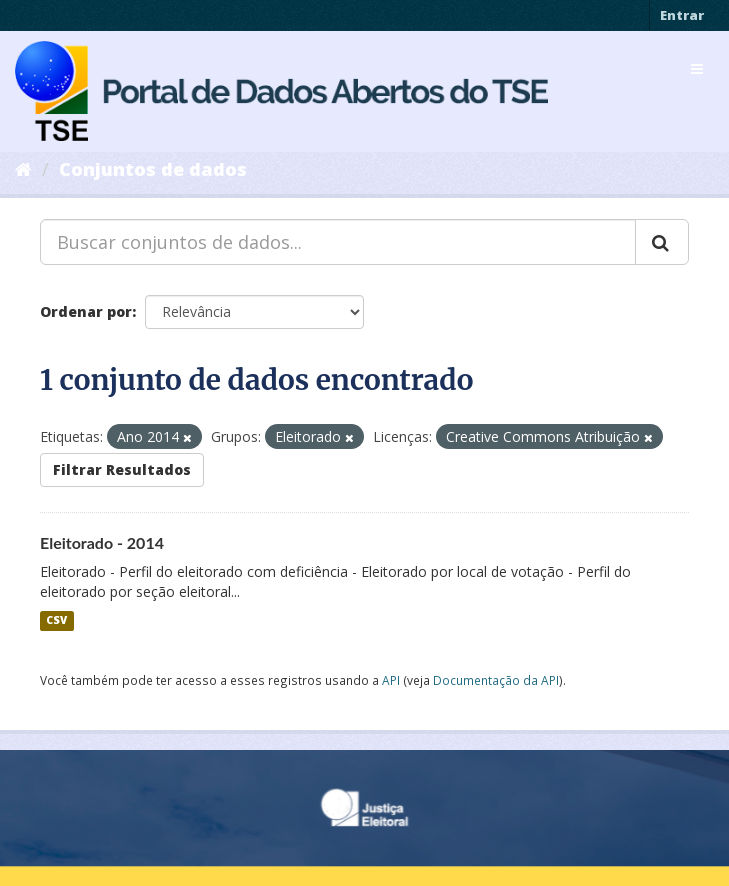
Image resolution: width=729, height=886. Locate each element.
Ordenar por (86, 311)
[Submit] (662, 242)
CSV (56, 621)
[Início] (23, 169)
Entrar (682, 15)
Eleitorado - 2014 (102, 542)
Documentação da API (496, 680)
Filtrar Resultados (122, 469)
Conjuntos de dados (153, 169)
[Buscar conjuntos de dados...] (338, 242)
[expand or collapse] (697, 69)
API (391, 680)
